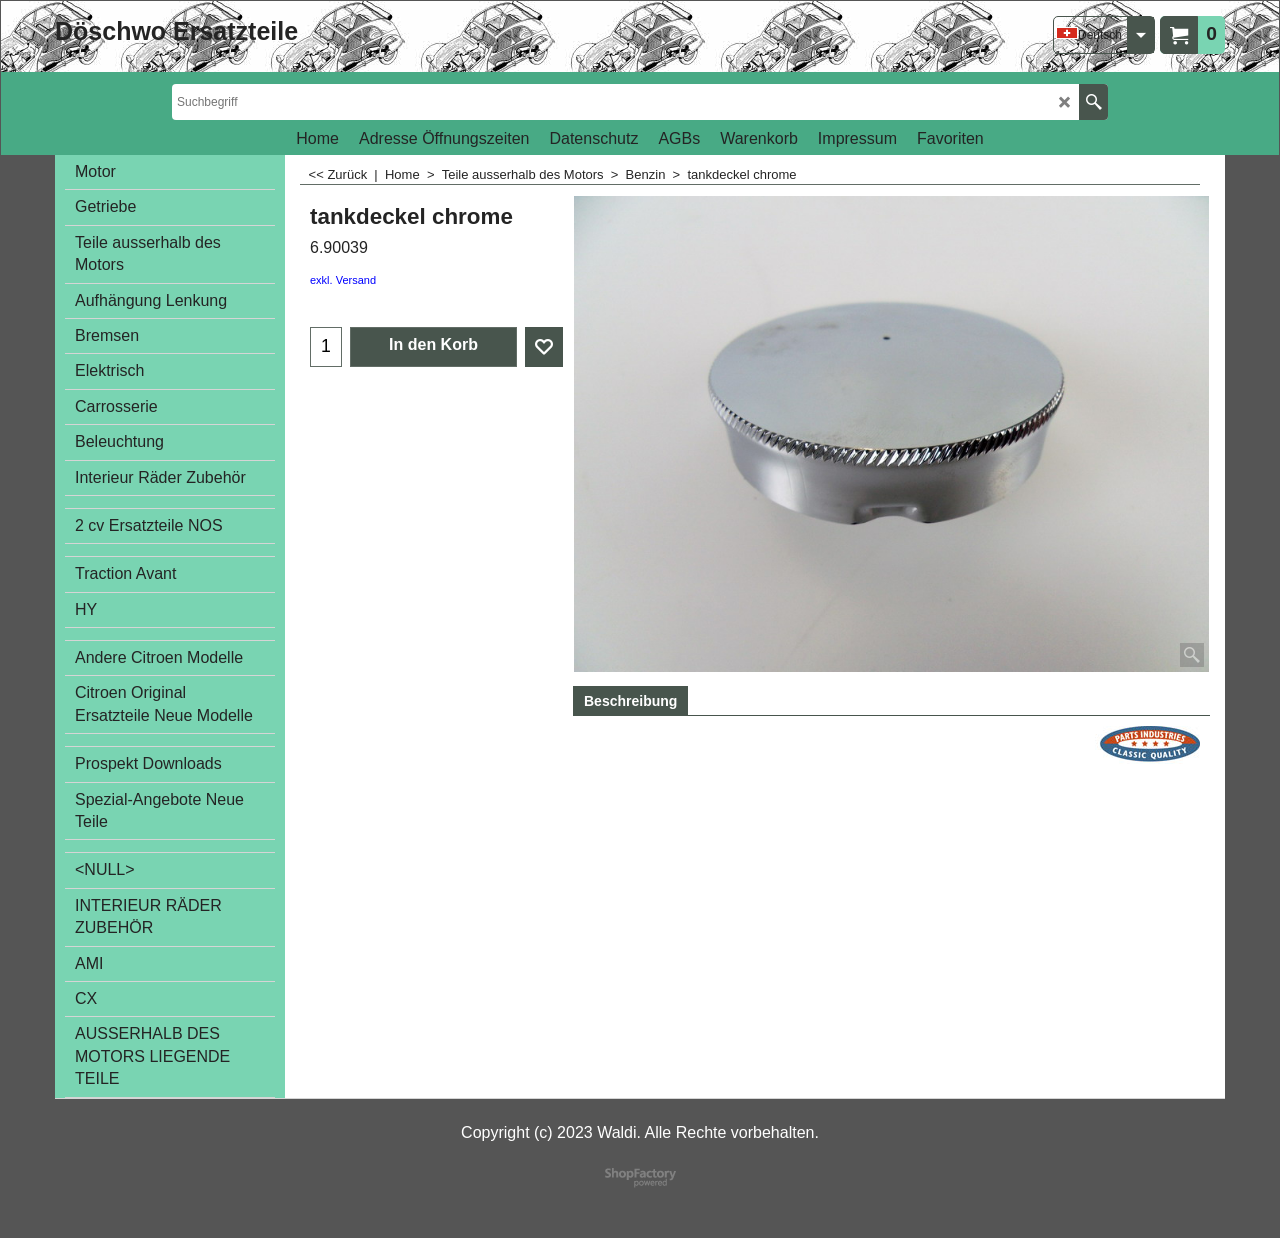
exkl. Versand (343, 280)
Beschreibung (630, 701)
